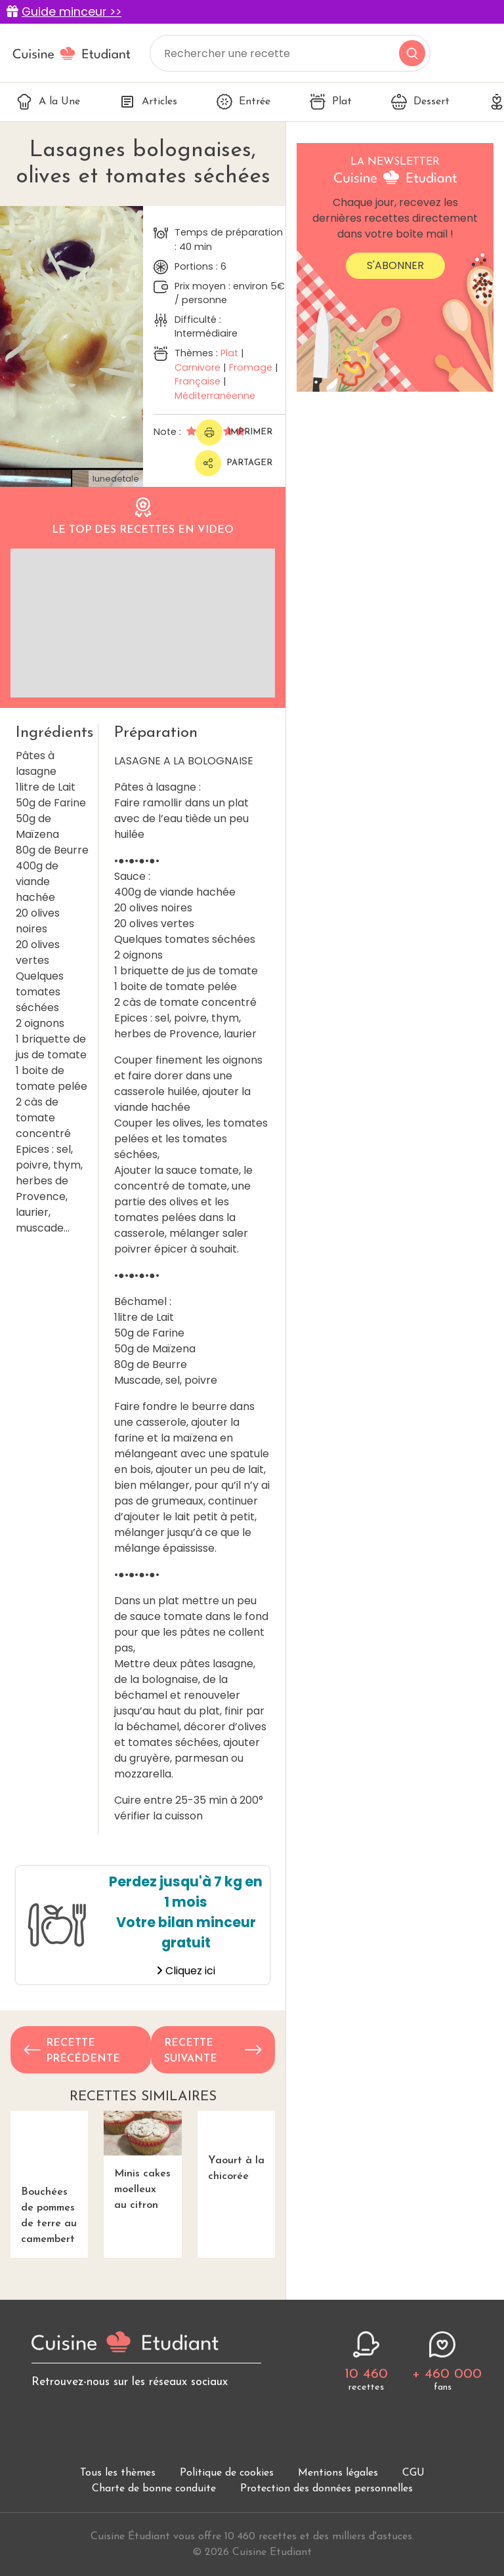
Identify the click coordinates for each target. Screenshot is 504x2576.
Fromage (250, 367)
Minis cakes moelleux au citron (142, 2161)
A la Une (48, 102)
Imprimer (234, 432)
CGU (413, 2458)
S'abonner (395, 265)
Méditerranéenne (215, 395)
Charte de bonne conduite (154, 2474)
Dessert (420, 102)
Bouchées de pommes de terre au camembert (49, 2170)
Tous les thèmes (118, 2458)
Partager (233, 463)
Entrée (243, 102)
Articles (148, 102)
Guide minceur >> (71, 12)
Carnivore (197, 367)
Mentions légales (338, 2458)
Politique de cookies (227, 2458)
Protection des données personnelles (326, 2474)
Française (197, 381)
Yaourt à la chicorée (236, 2155)
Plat (331, 102)
